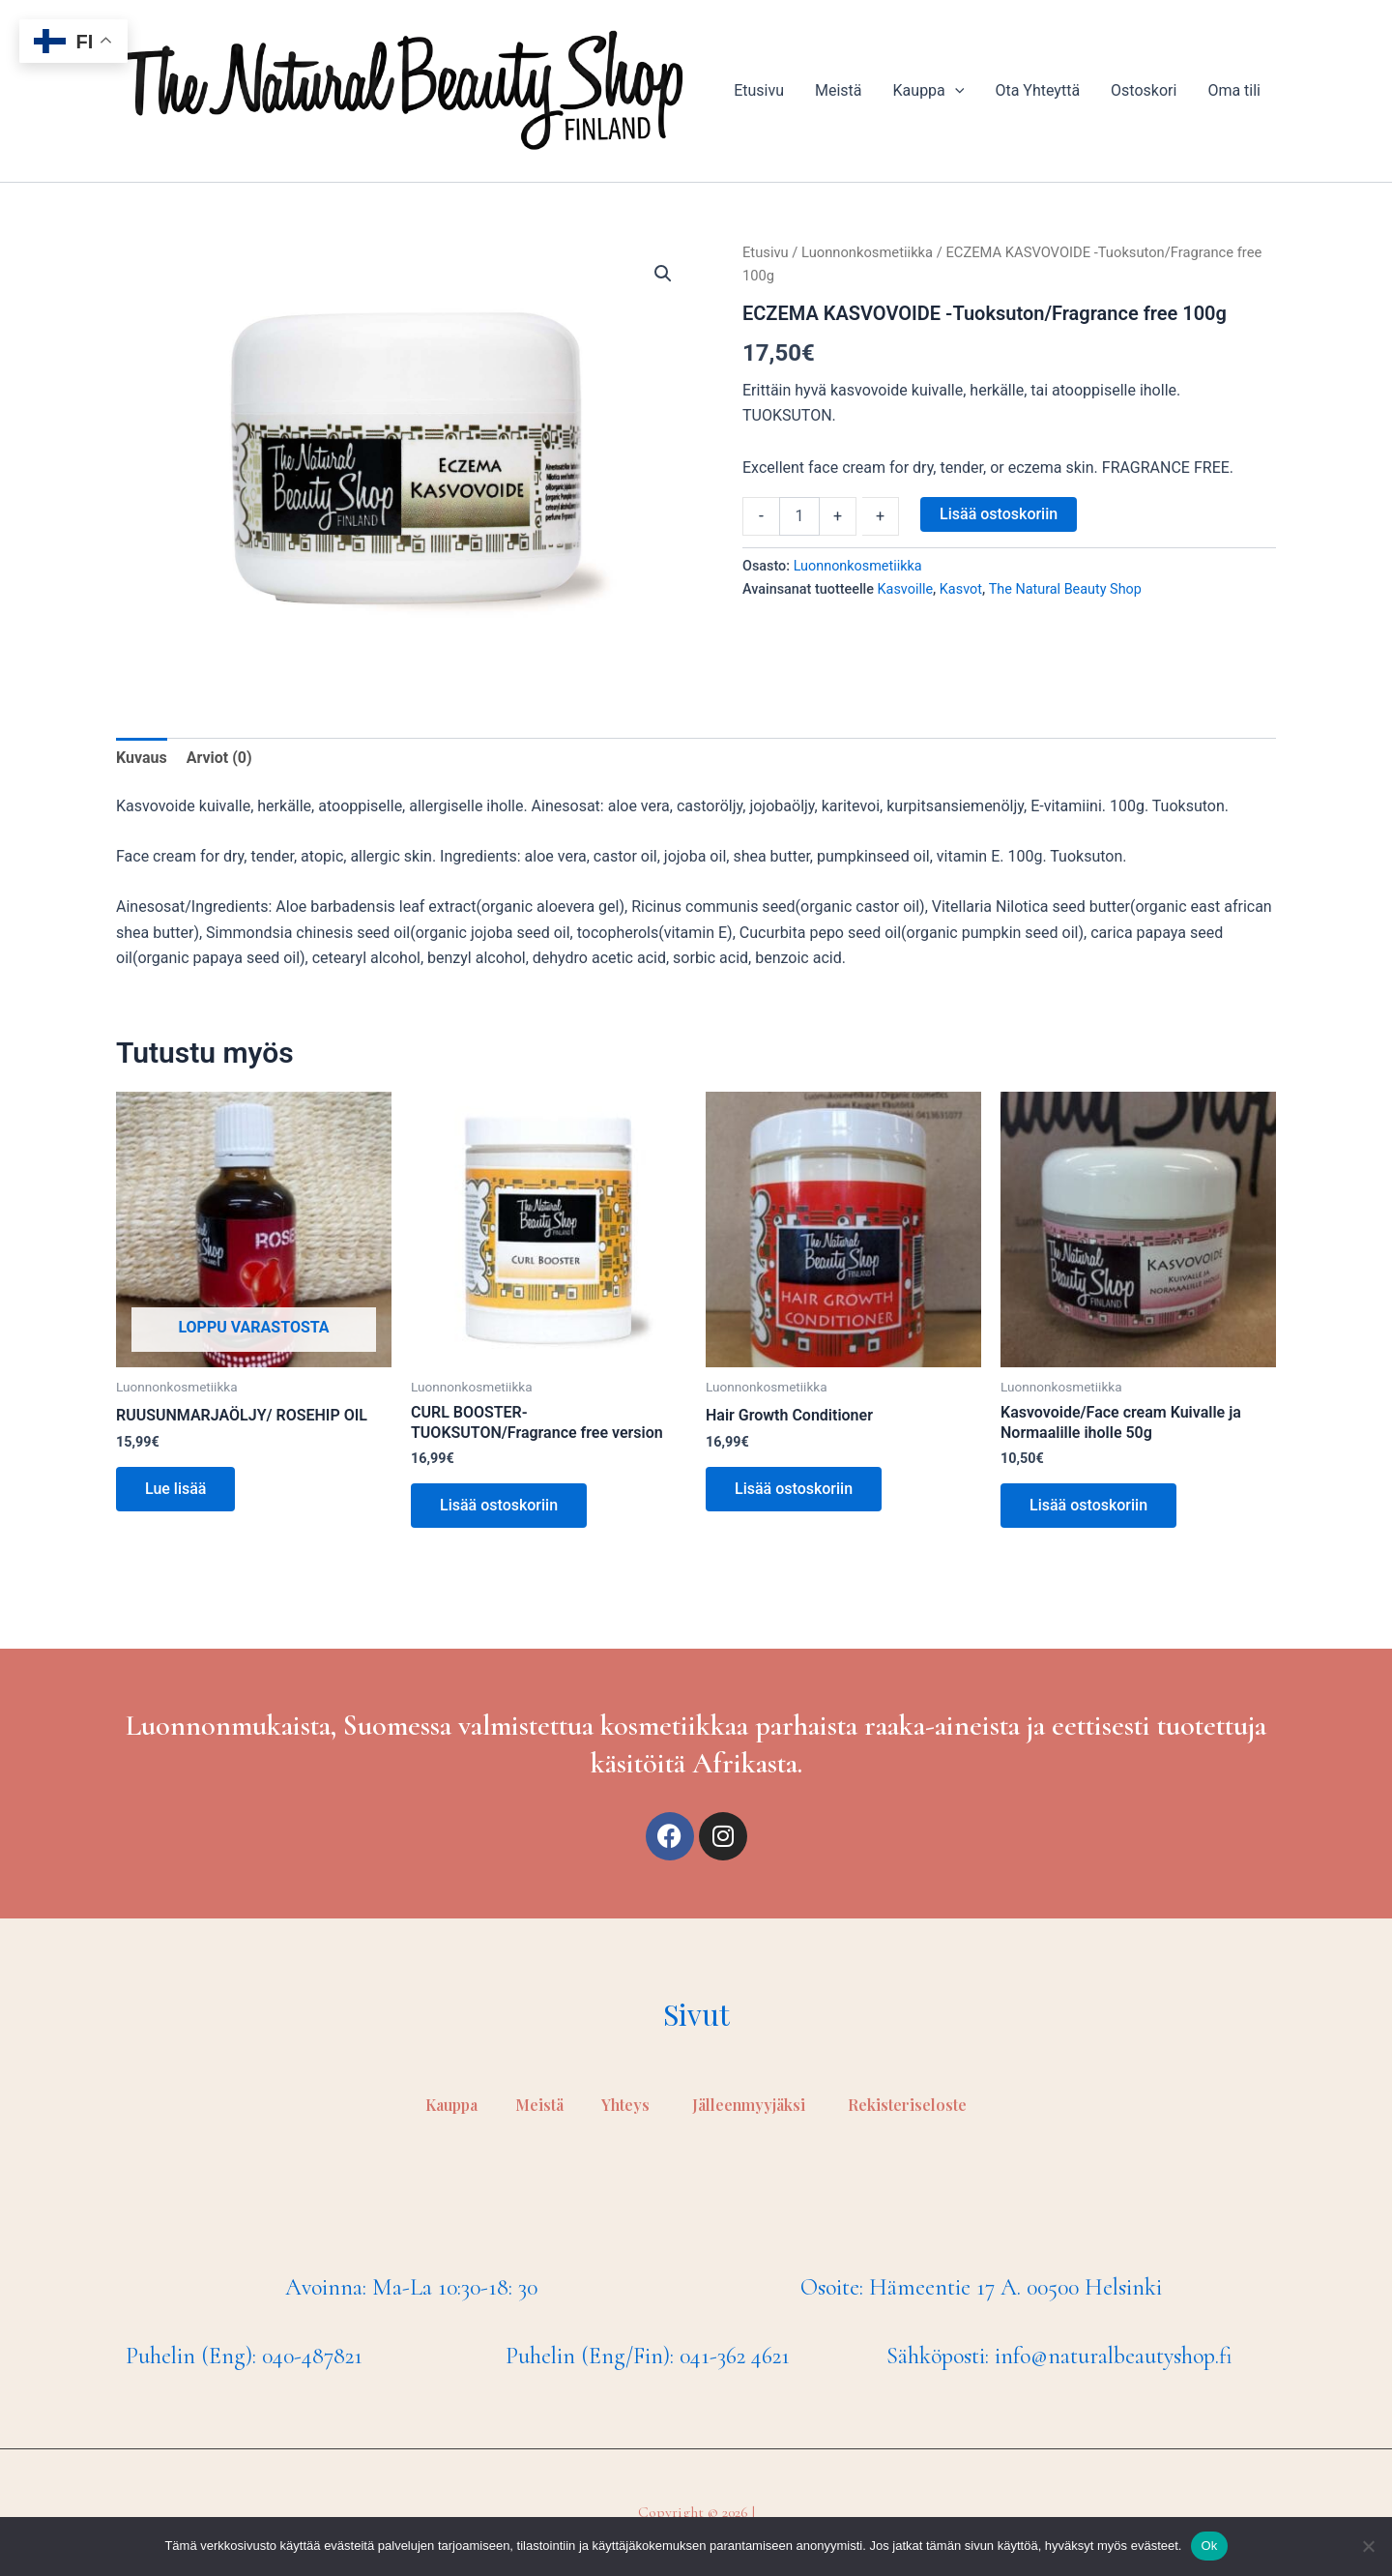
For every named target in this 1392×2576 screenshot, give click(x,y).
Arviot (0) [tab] (219, 757)
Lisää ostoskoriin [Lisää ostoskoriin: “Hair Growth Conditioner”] (794, 1488)
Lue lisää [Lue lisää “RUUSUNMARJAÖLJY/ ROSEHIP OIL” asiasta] (175, 1488)
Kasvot (961, 589)
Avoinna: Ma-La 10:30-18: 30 (411, 2287)
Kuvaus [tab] (141, 757)
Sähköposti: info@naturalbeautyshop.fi (1059, 2356)
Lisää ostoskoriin (999, 514)
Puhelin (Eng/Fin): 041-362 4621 (648, 2356)
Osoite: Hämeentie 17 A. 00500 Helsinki (981, 2287)
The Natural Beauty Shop (1065, 589)
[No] (1368, 2546)
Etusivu (765, 252)
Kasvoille (906, 589)
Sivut (696, 2014)
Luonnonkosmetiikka (867, 252)
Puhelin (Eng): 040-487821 (244, 2356)
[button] (663, 273)
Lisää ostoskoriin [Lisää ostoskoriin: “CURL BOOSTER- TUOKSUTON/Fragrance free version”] (499, 1505)
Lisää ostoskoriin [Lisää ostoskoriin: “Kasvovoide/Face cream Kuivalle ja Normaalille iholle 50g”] (1088, 1505)
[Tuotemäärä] (799, 516)
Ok (1209, 2545)
